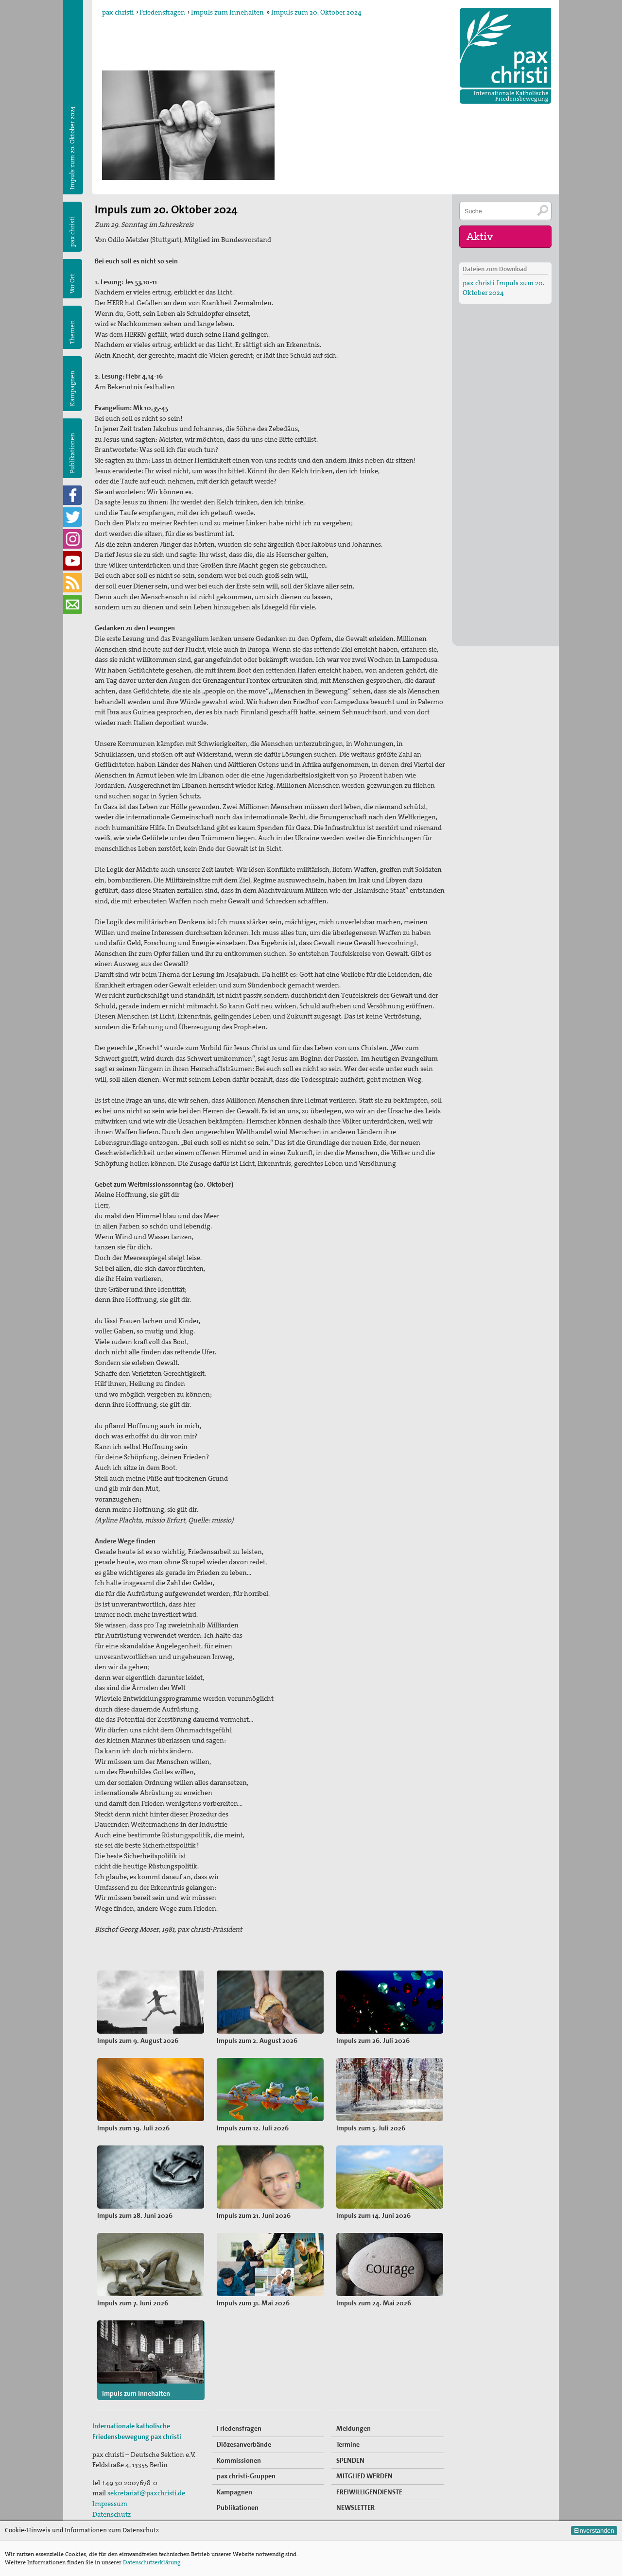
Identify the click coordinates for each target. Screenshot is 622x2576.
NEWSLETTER (355, 2507)
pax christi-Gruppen (246, 2476)
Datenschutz (111, 2514)
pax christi (118, 12)
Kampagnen (72, 388)
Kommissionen (239, 2460)
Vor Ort (72, 284)
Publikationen (72, 453)
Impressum (109, 2503)
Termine (348, 2444)
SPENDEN (350, 2460)
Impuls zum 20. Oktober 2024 (316, 12)
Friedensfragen (162, 12)
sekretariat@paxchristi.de (146, 2493)
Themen (72, 332)
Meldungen (353, 2428)
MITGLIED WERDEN (364, 2476)
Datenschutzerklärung (151, 2562)
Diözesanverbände (244, 2444)
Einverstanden (594, 2530)
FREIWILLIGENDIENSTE (369, 2492)
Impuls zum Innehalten (227, 12)
